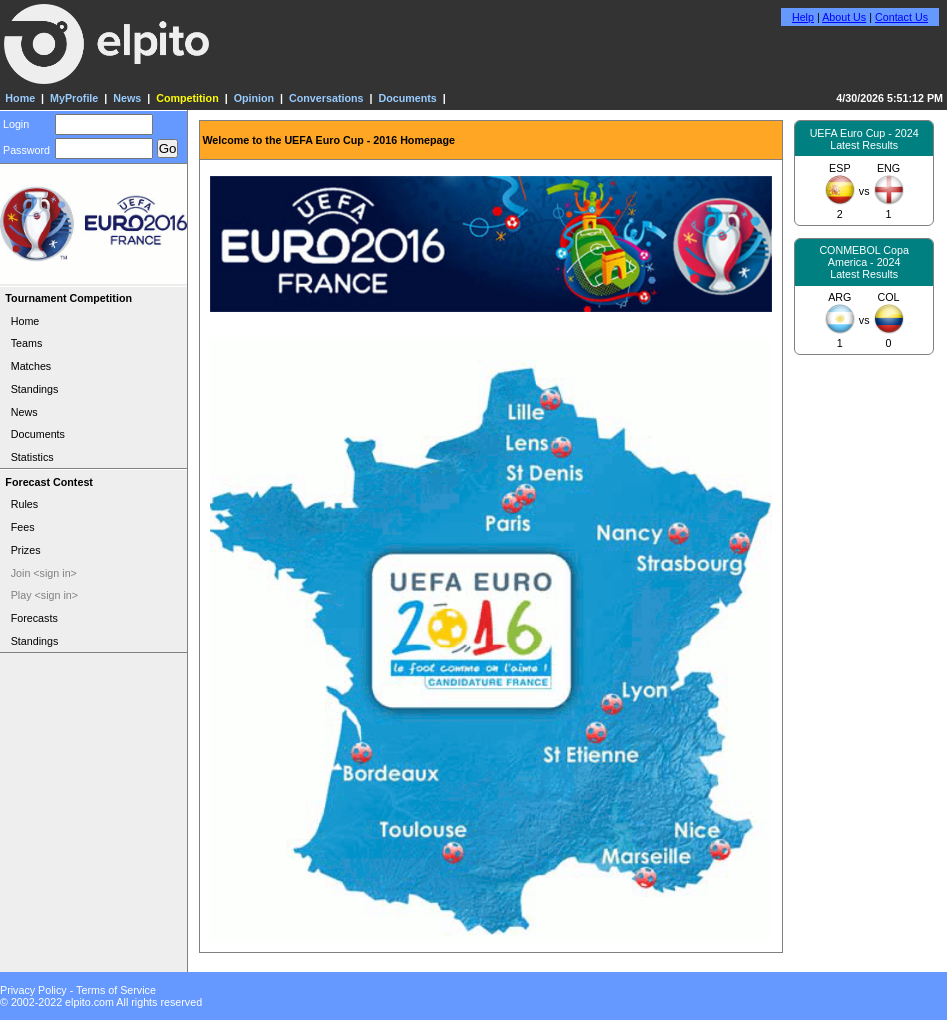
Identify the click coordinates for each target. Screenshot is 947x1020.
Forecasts (34, 618)
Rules (24, 504)
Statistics (32, 457)
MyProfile (74, 98)
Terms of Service (116, 990)
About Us (844, 17)
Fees (23, 527)
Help (803, 17)
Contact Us (901, 17)
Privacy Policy (33, 990)
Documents (407, 98)
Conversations (326, 98)
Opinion (254, 98)
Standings (35, 389)
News (127, 98)
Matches (31, 366)
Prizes (26, 550)
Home (20, 98)
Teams (27, 343)
